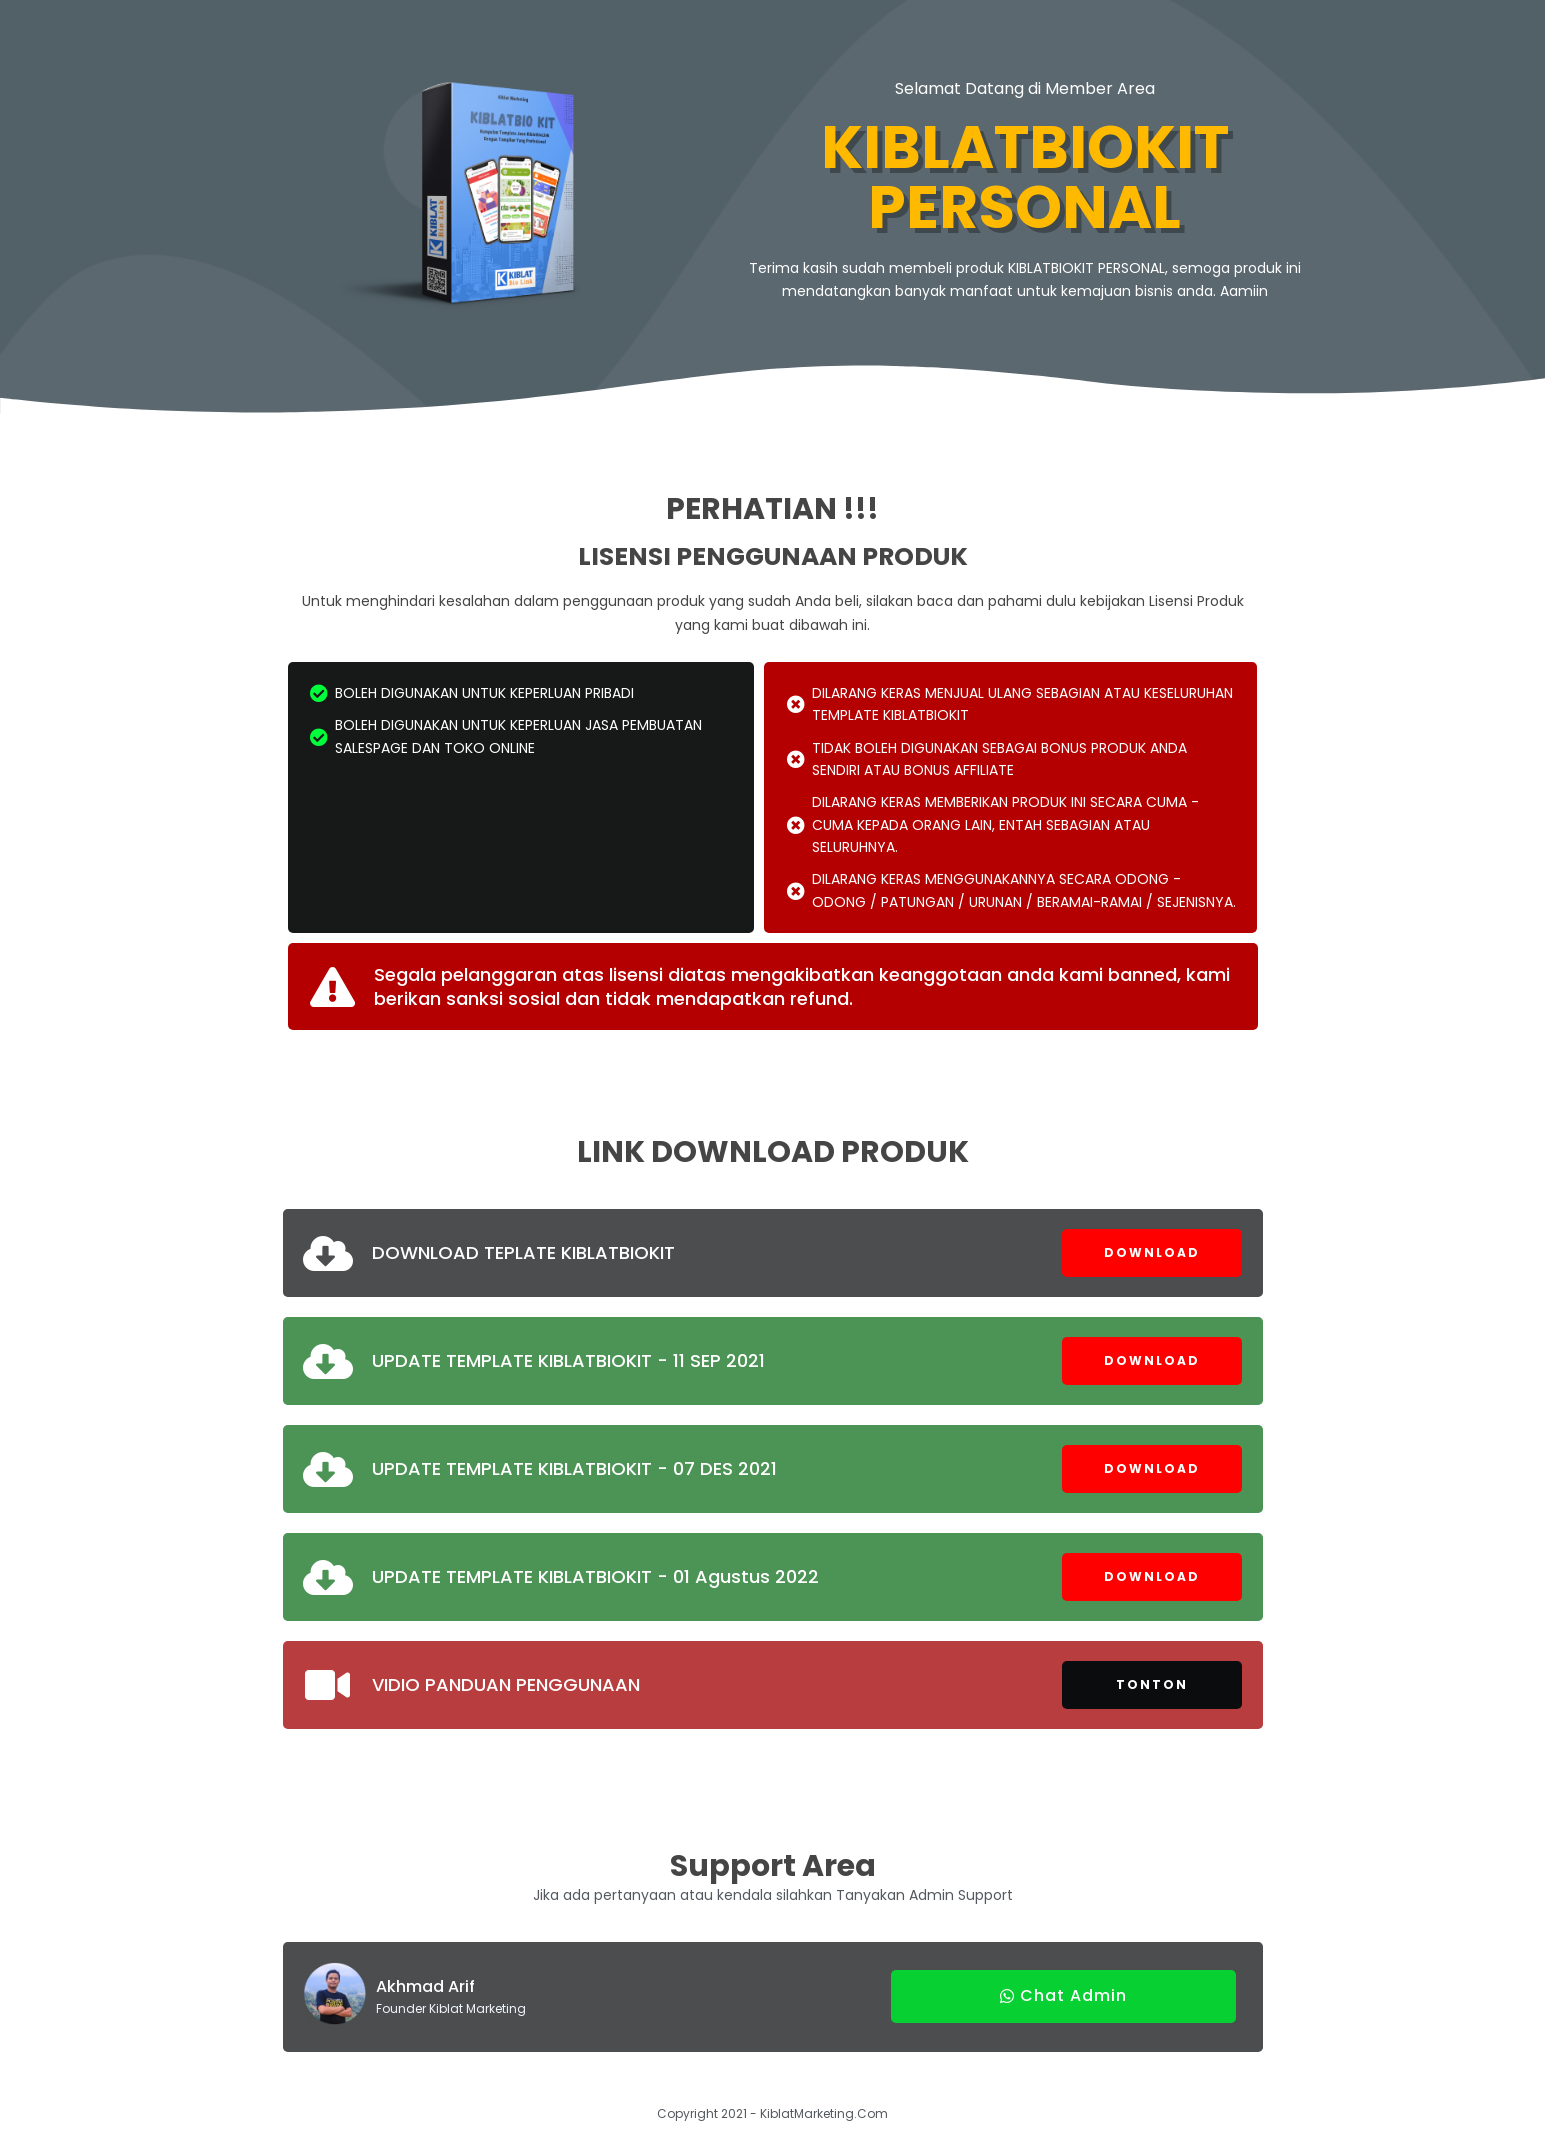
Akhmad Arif (425, 1986)
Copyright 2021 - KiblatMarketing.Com (772, 2113)
